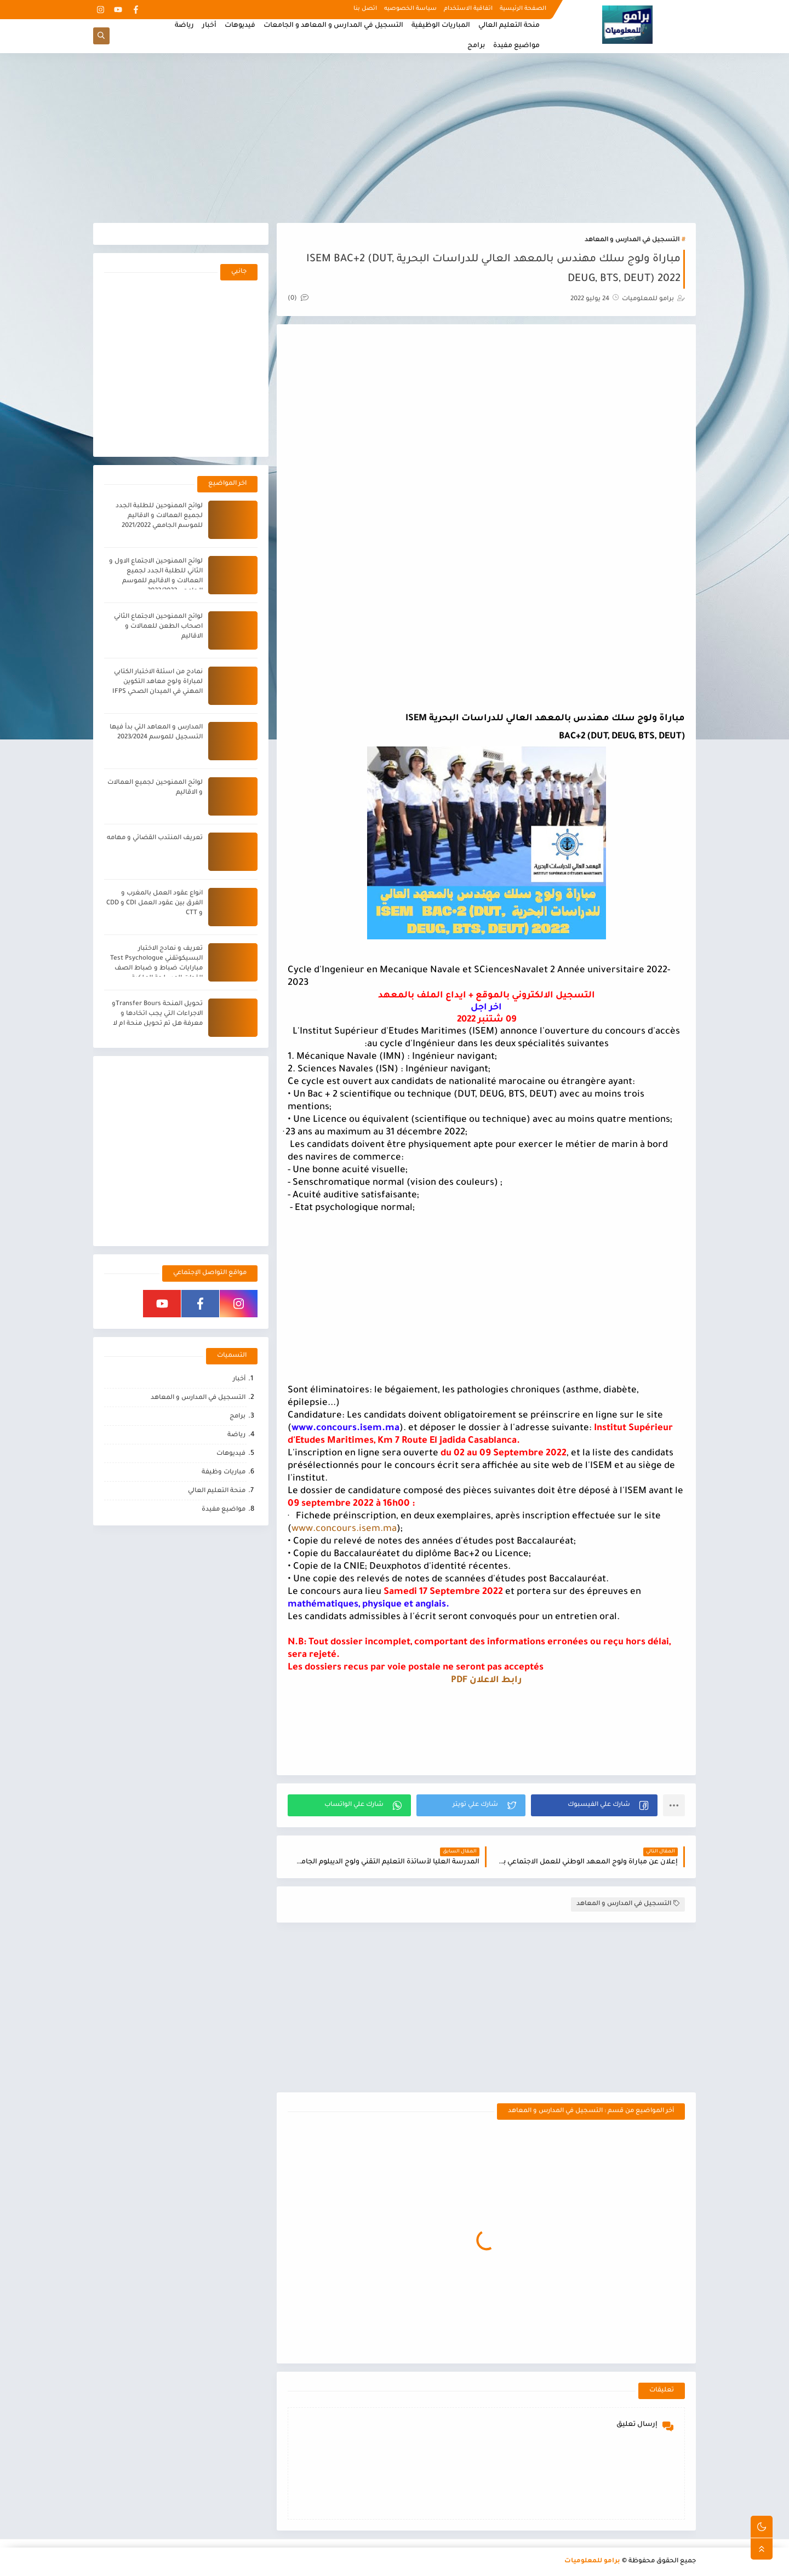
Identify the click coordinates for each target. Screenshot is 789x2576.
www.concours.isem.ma (344, 1529)
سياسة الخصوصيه (410, 8)
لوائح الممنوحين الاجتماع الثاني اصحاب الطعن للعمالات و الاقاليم (158, 626)
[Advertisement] (394, 138)
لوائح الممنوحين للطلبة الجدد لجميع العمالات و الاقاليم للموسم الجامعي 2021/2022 (159, 516)
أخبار (209, 26)
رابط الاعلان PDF (486, 1680)
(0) (298, 298)
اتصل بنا (365, 8)
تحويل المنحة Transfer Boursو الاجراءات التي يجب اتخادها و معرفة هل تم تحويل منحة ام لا (157, 1014)
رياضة (184, 26)
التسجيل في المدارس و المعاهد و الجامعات (333, 26)
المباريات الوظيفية (440, 26)
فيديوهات (240, 26)
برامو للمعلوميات (592, 2561)
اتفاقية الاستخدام (468, 8)
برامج (476, 46)
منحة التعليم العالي (509, 26)
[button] (594, 1805)
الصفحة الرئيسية (523, 8)
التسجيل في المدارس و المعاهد (632, 240)
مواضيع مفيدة (516, 46)
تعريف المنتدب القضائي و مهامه (155, 838)
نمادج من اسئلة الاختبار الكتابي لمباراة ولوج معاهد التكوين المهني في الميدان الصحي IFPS (157, 682)
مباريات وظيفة (223, 1472)
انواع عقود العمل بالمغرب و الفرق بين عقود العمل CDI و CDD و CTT (154, 903)
